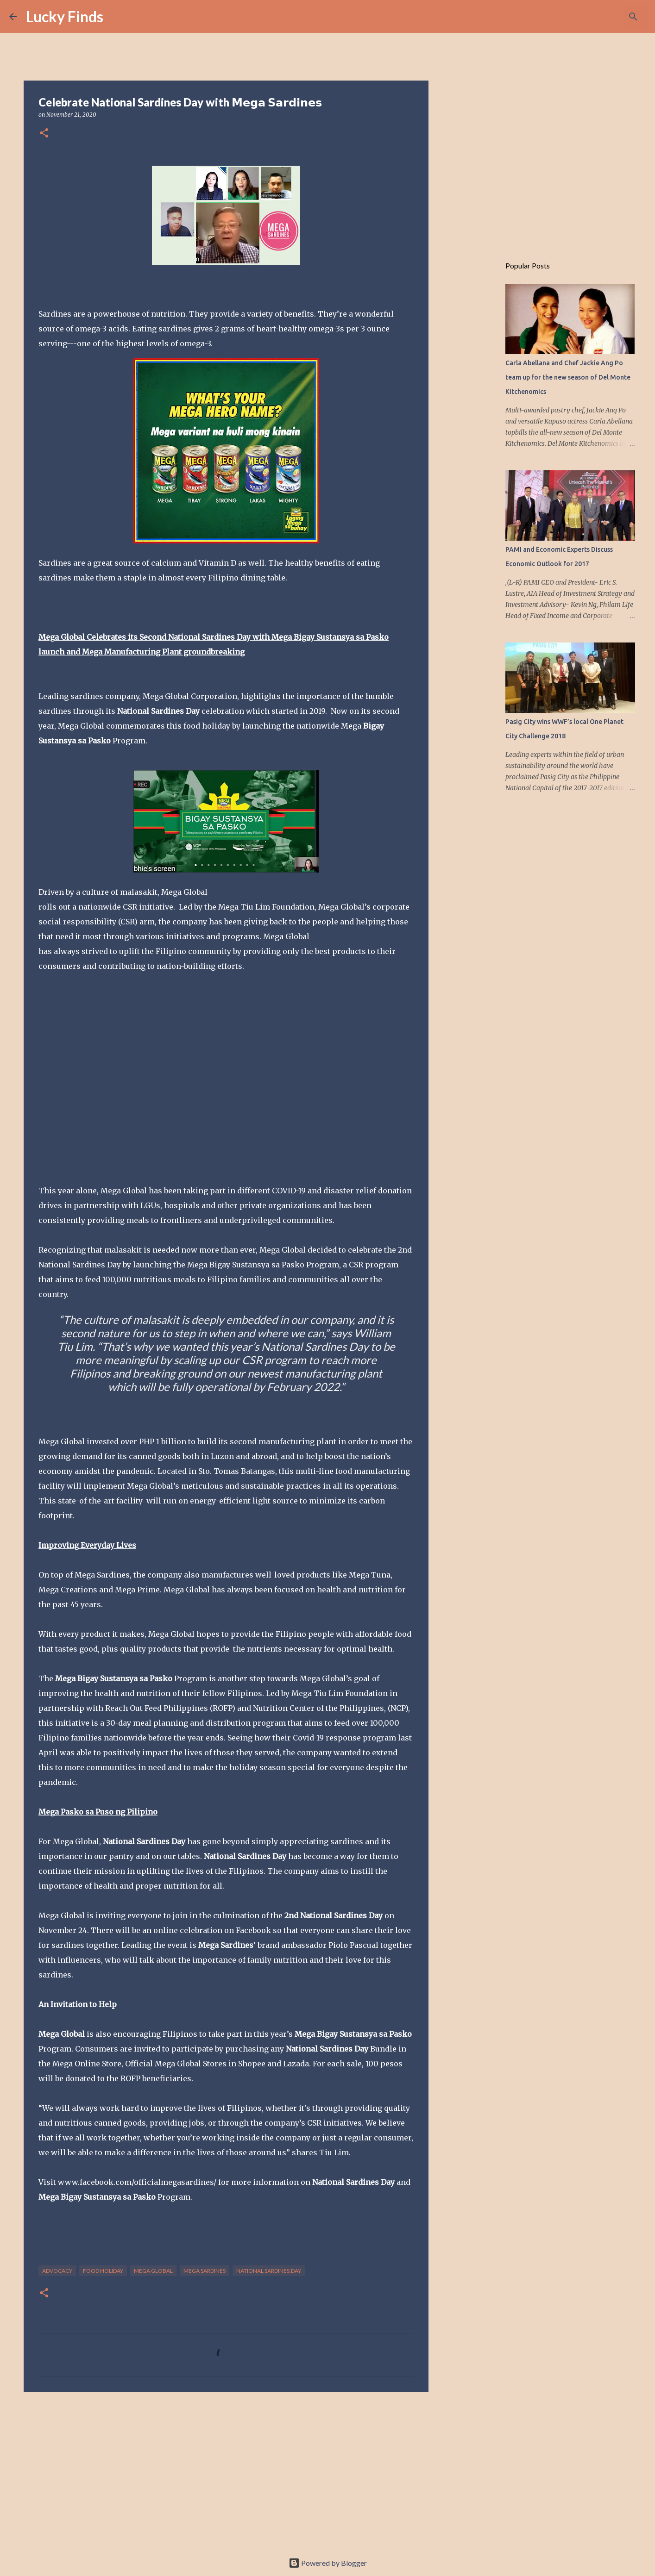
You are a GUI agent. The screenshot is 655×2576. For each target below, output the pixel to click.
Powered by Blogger (328, 2562)
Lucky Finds (64, 16)
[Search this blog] (599, 17)
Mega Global (153, 2270)
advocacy (57, 2270)
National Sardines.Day (268, 2270)
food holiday (103, 2270)
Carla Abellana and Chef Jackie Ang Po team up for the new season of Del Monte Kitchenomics (567, 377)
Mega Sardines (204, 2270)
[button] (44, 133)
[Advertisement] (226, 2470)
